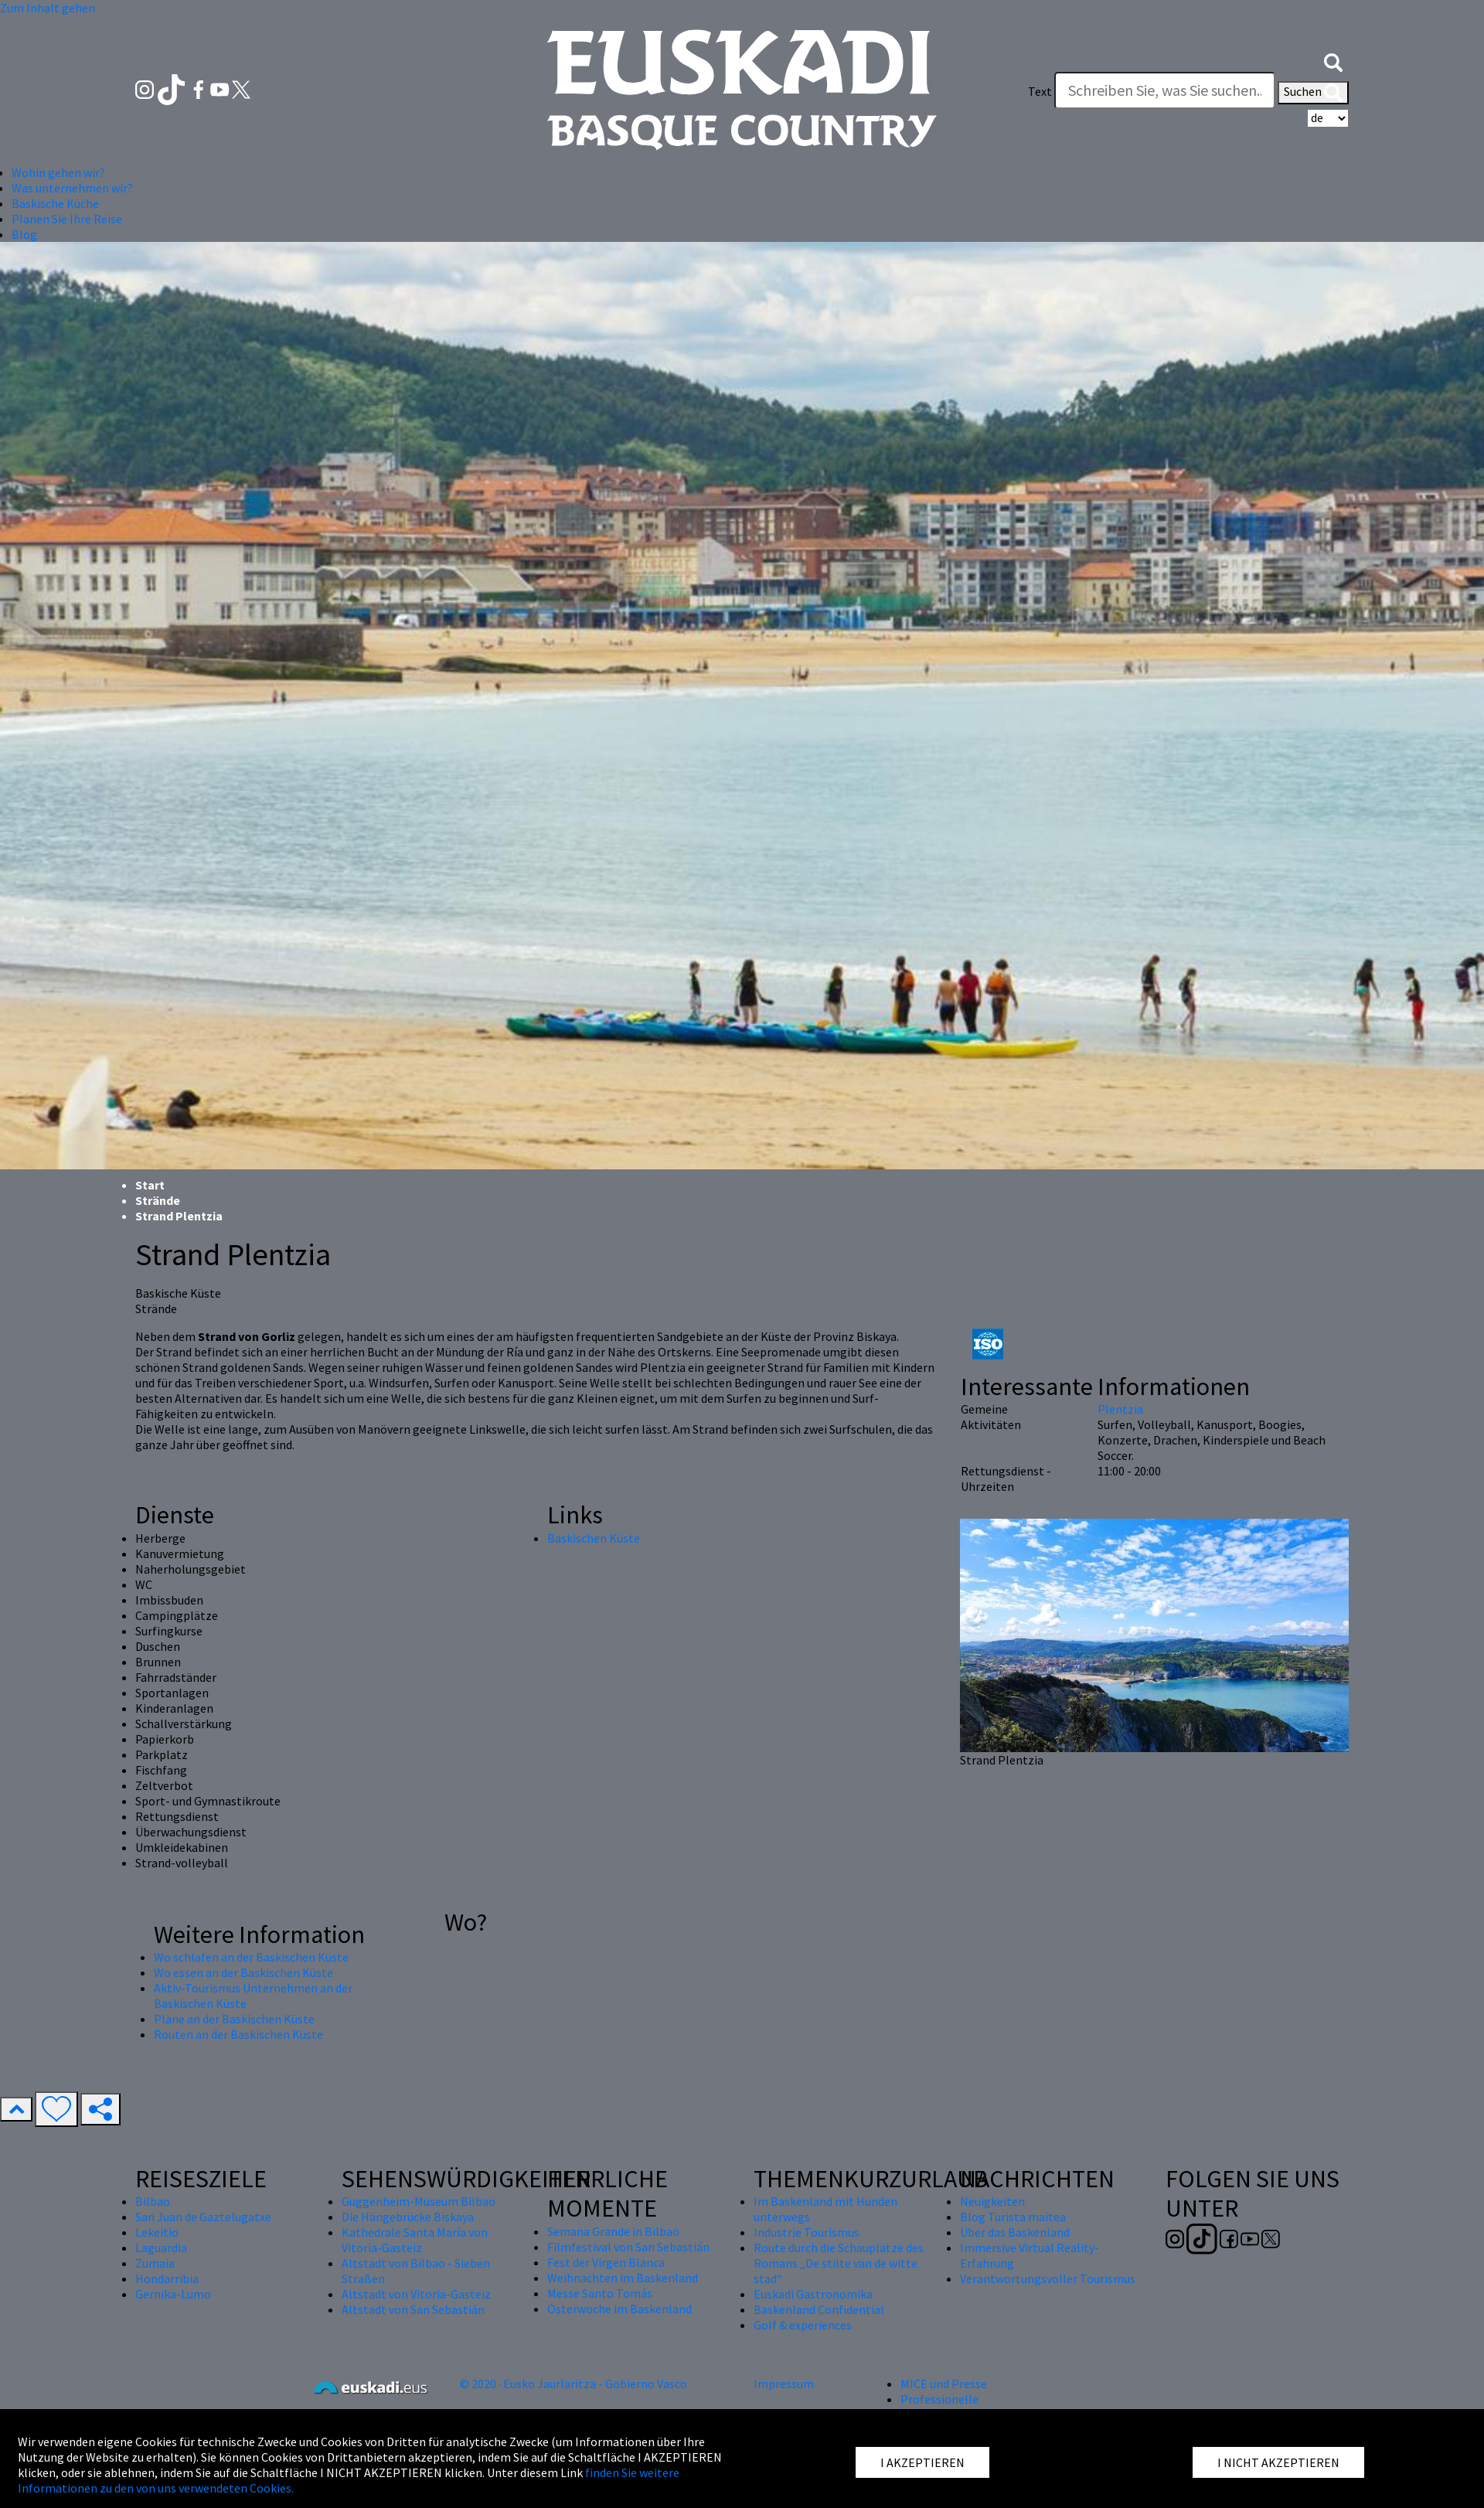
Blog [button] (24, 234)
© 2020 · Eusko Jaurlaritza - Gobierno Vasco (573, 2383)
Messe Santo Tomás (599, 2293)
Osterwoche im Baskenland (619, 2308)
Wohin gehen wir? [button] (58, 172)
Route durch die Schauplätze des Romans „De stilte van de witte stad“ (839, 2263)
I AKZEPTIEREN (922, 2462)
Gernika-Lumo (173, 2294)
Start (150, 1185)
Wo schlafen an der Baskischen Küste (251, 1957)
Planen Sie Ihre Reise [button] (67, 218)
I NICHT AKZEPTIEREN (1278, 2462)
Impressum (784, 2383)
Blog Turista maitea (1013, 2216)
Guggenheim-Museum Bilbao (418, 2201)
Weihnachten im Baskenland (622, 2277)
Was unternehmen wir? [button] (72, 188)
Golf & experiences (803, 2325)
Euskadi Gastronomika (813, 2294)
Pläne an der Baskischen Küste (234, 2018)
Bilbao (152, 2201)
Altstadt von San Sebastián (413, 2309)
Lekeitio (157, 2232)
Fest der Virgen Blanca (606, 2262)
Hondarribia (167, 2278)
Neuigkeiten (992, 2201)
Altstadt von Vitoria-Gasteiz (416, 2294)
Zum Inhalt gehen (47, 7)
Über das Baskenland (1015, 2232)
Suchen (1313, 92)
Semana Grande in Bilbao (613, 2231)
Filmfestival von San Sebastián (628, 2246)
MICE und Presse (943, 2383)
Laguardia (161, 2247)
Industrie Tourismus (806, 2232)
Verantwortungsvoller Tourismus (1047, 2278)
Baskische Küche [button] (55, 203)
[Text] (1164, 90)
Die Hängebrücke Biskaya (408, 2216)
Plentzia (1120, 1409)
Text (1040, 91)
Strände (157, 1200)
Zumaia (155, 2263)
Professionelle (939, 2399)
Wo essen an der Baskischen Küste (243, 1972)
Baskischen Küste (593, 1538)
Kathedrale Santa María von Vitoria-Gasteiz (415, 2239)
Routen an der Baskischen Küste (238, 2034)
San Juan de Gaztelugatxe (203, 2216)
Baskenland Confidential (819, 2309)
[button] (1333, 60)
